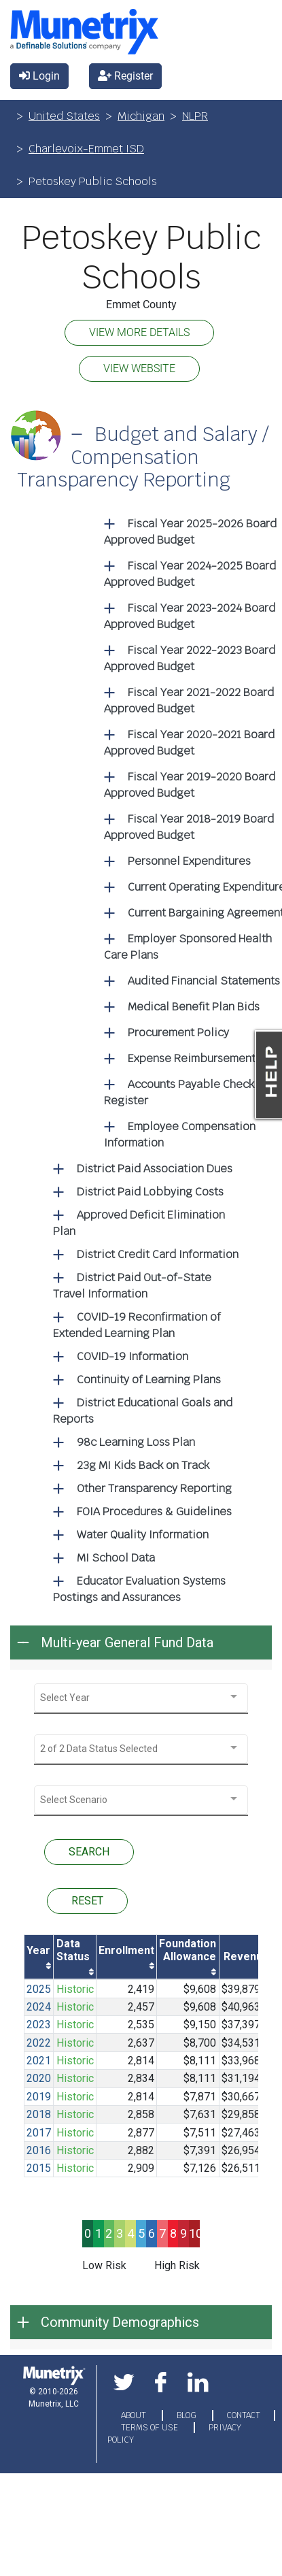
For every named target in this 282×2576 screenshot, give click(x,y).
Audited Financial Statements (204, 981)
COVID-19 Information (132, 1356)
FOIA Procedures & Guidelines (154, 1511)
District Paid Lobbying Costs (150, 1192)
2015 (39, 2168)
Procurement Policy (178, 1032)
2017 (39, 2132)
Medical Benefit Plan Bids (194, 1007)
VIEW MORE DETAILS (139, 332)
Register (125, 75)
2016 (39, 2150)
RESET (87, 1900)
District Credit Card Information (158, 1254)
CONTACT (243, 2415)
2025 (39, 1989)
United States (64, 116)
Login (39, 75)
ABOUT (134, 2415)
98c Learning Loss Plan (136, 1442)
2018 (39, 2114)
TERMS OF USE (150, 2427)
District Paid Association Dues (154, 1168)
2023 (39, 2024)
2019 (39, 2096)
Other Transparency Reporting (154, 1488)
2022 (39, 2042)
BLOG (187, 2415)
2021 (39, 2060)
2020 (39, 2078)
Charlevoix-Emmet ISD (86, 149)
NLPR (195, 116)
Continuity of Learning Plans (149, 1379)
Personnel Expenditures (189, 861)
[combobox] (141, 1698)
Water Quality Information (143, 1535)
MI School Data (116, 1558)
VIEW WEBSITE (139, 368)
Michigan (141, 116)
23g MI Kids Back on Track (143, 1465)
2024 (39, 2006)
